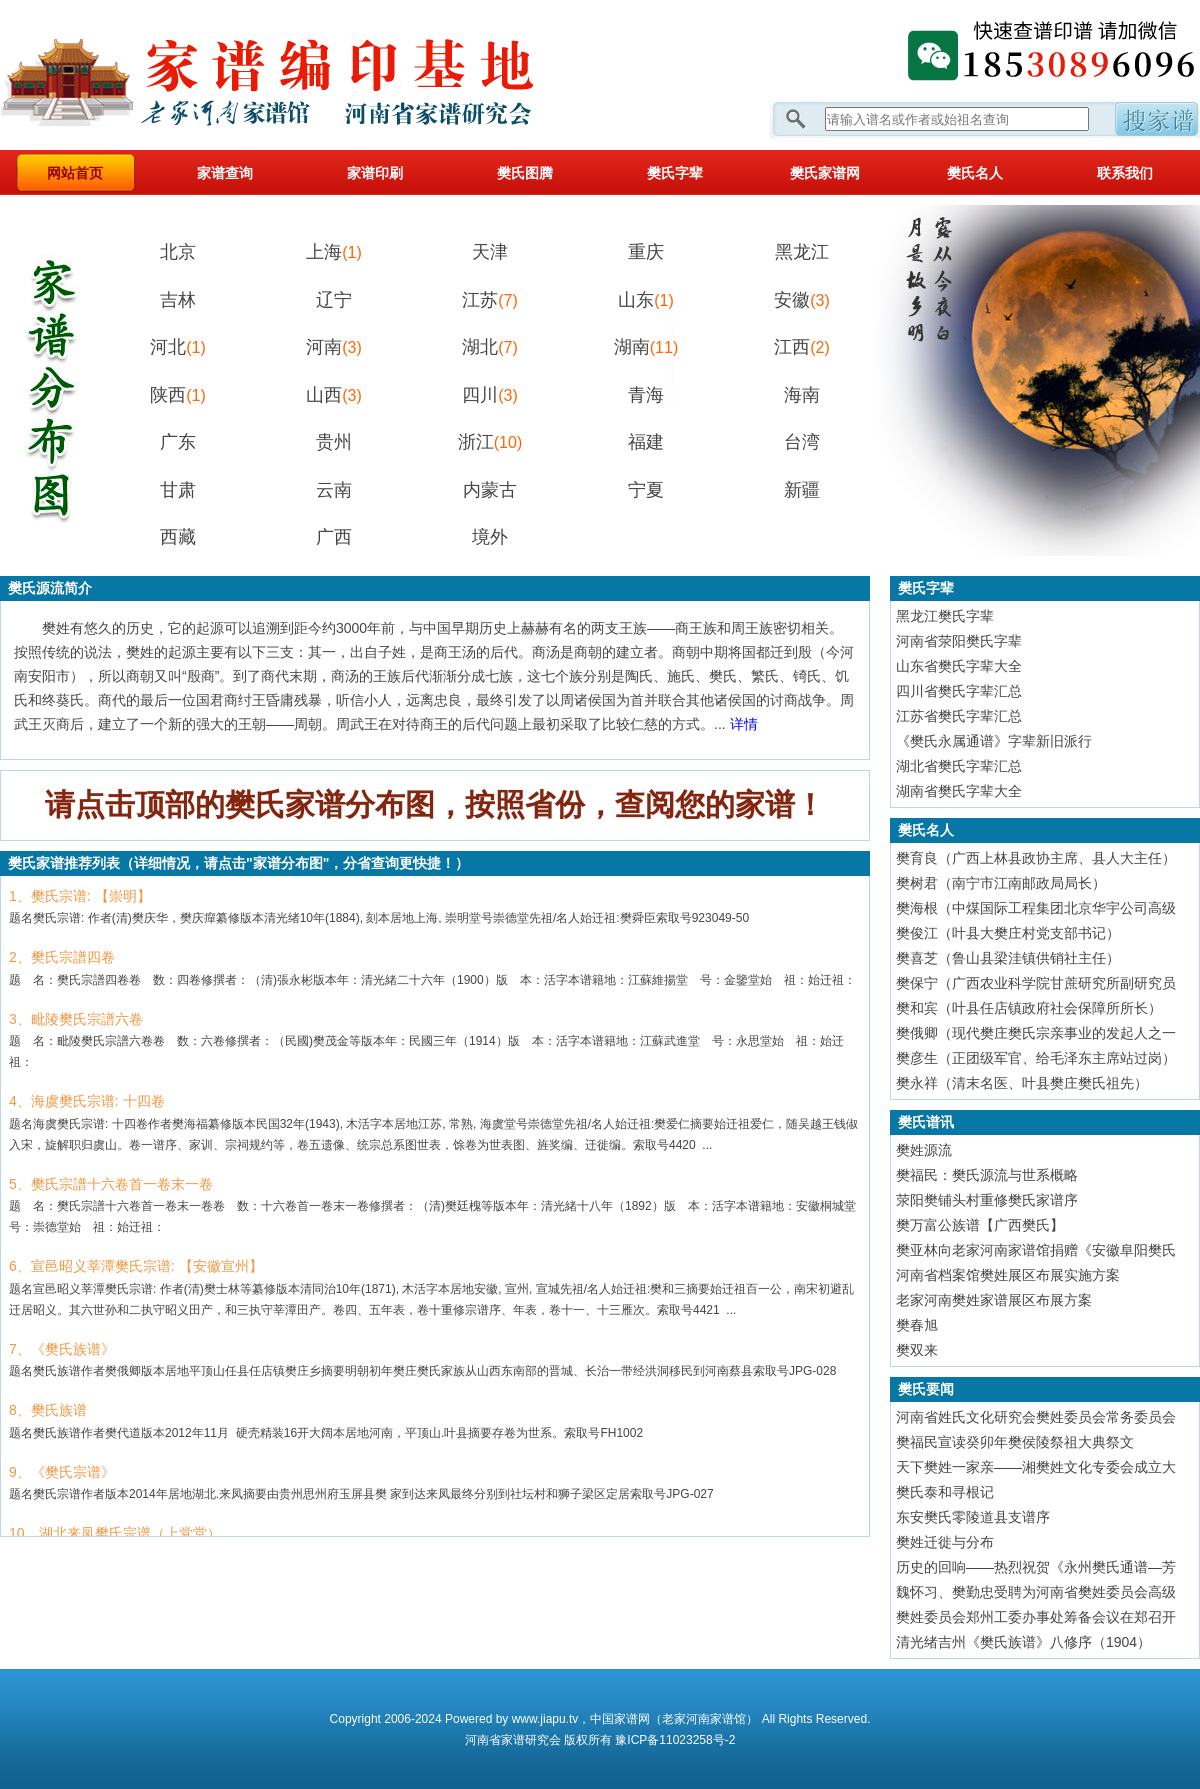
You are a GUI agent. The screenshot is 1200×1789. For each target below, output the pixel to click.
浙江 (490, 442)
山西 (334, 395)
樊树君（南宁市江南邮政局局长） (1001, 883)
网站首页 (75, 173)
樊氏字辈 (675, 173)
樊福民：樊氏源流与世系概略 (987, 1175)
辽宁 (334, 300)
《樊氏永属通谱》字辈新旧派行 (994, 741)
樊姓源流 (924, 1150)
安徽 (802, 300)
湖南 (646, 347)
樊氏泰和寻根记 (945, 1492)
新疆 (802, 490)
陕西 (178, 395)
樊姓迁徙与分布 (945, 1542)
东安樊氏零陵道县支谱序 (973, 1517)
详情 (744, 724)
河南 (334, 347)
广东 (178, 442)
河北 (178, 347)
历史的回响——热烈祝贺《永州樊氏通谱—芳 (1036, 1567)
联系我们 (1125, 173)
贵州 (334, 442)
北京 (178, 252)
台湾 (802, 442)
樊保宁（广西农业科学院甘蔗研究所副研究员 (1036, 983)
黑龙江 (802, 252)
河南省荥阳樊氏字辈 (959, 641)
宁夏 (646, 490)
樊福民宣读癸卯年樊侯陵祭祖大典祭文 (1015, 1442)
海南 (802, 395)
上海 (334, 252)
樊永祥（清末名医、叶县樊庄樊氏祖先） (1022, 1083)
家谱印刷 (375, 173)
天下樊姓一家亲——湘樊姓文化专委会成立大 (1036, 1467)
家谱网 (300, 75)
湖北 (490, 347)
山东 (646, 300)
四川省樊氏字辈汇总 (959, 691)
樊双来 (917, 1350)
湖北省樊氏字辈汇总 (959, 766)
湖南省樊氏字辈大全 (959, 791)
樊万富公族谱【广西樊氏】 (980, 1225)
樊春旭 (917, 1325)
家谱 (513, 1740)
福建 (646, 442)
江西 (802, 347)
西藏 (178, 537)
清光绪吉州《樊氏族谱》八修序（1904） (1023, 1642)
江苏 (490, 300)
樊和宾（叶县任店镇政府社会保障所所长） (1029, 1008)
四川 (490, 395)
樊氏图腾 (525, 173)
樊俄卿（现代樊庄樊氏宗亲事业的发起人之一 (1036, 1033)
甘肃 (178, 490)
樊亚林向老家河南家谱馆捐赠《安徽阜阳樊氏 (1036, 1250)
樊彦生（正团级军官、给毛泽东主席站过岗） (1036, 1058)
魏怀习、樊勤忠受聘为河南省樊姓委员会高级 (1036, 1592)
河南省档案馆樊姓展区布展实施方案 (1008, 1275)
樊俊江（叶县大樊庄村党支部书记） (1008, 933)
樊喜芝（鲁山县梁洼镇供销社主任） (1008, 958)
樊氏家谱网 (825, 173)
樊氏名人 (975, 173)
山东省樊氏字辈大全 (959, 666)
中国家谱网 (620, 1719)
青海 (646, 395)
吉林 (178, 300)
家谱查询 (225, 173)
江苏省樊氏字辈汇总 (959, 716)
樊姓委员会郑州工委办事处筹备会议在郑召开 (1036, 1617)
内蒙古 (490, 490)
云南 (334, 490)
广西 (334, 537)
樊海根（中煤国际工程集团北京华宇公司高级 (1036, 908)
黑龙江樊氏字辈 (945, 616)
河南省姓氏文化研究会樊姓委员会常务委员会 (1036, 1417)
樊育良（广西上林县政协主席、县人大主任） (1036, 858)
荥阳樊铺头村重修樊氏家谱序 (987, 1200)
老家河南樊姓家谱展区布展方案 (994, 1300)
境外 (490, 537)
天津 (490, 252)
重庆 (646, 252)
